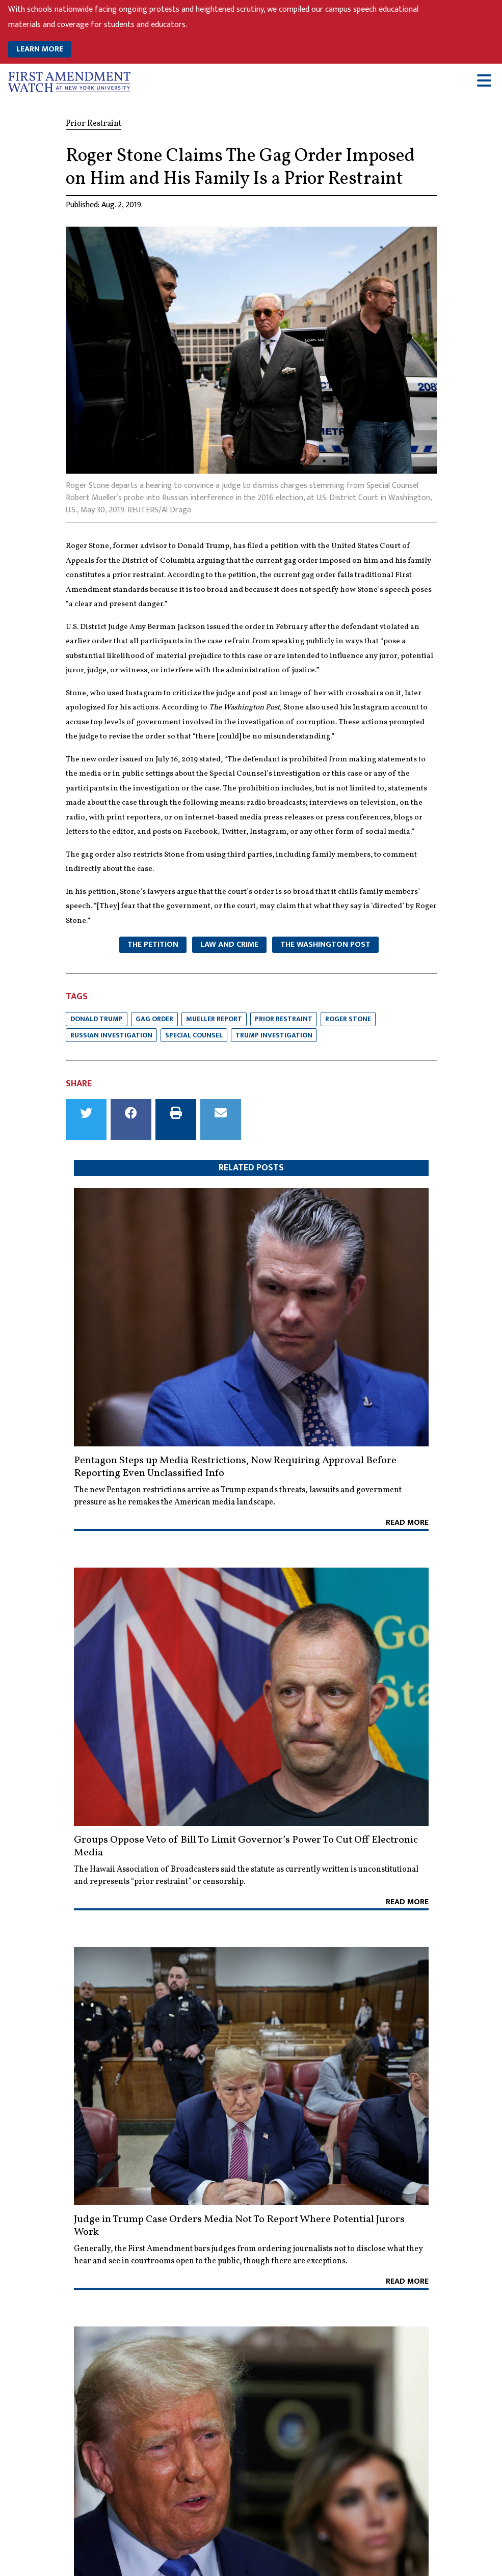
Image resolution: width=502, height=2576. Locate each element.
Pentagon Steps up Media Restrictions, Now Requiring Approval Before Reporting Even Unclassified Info (235, 1467)
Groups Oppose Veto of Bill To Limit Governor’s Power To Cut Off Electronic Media (246, 1846)
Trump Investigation (273, 1035)
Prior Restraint (283, 1019)
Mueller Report (214, 1019)
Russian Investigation (111, 1035)
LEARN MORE (39, 49)
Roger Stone (348, 1019)
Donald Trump (96, 1019)
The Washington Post (325, 944)
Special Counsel (194, 1035)
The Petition (152, 944)
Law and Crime (229, 944)
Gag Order (154, 1019)
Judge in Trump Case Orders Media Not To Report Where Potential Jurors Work (239, 2225)
